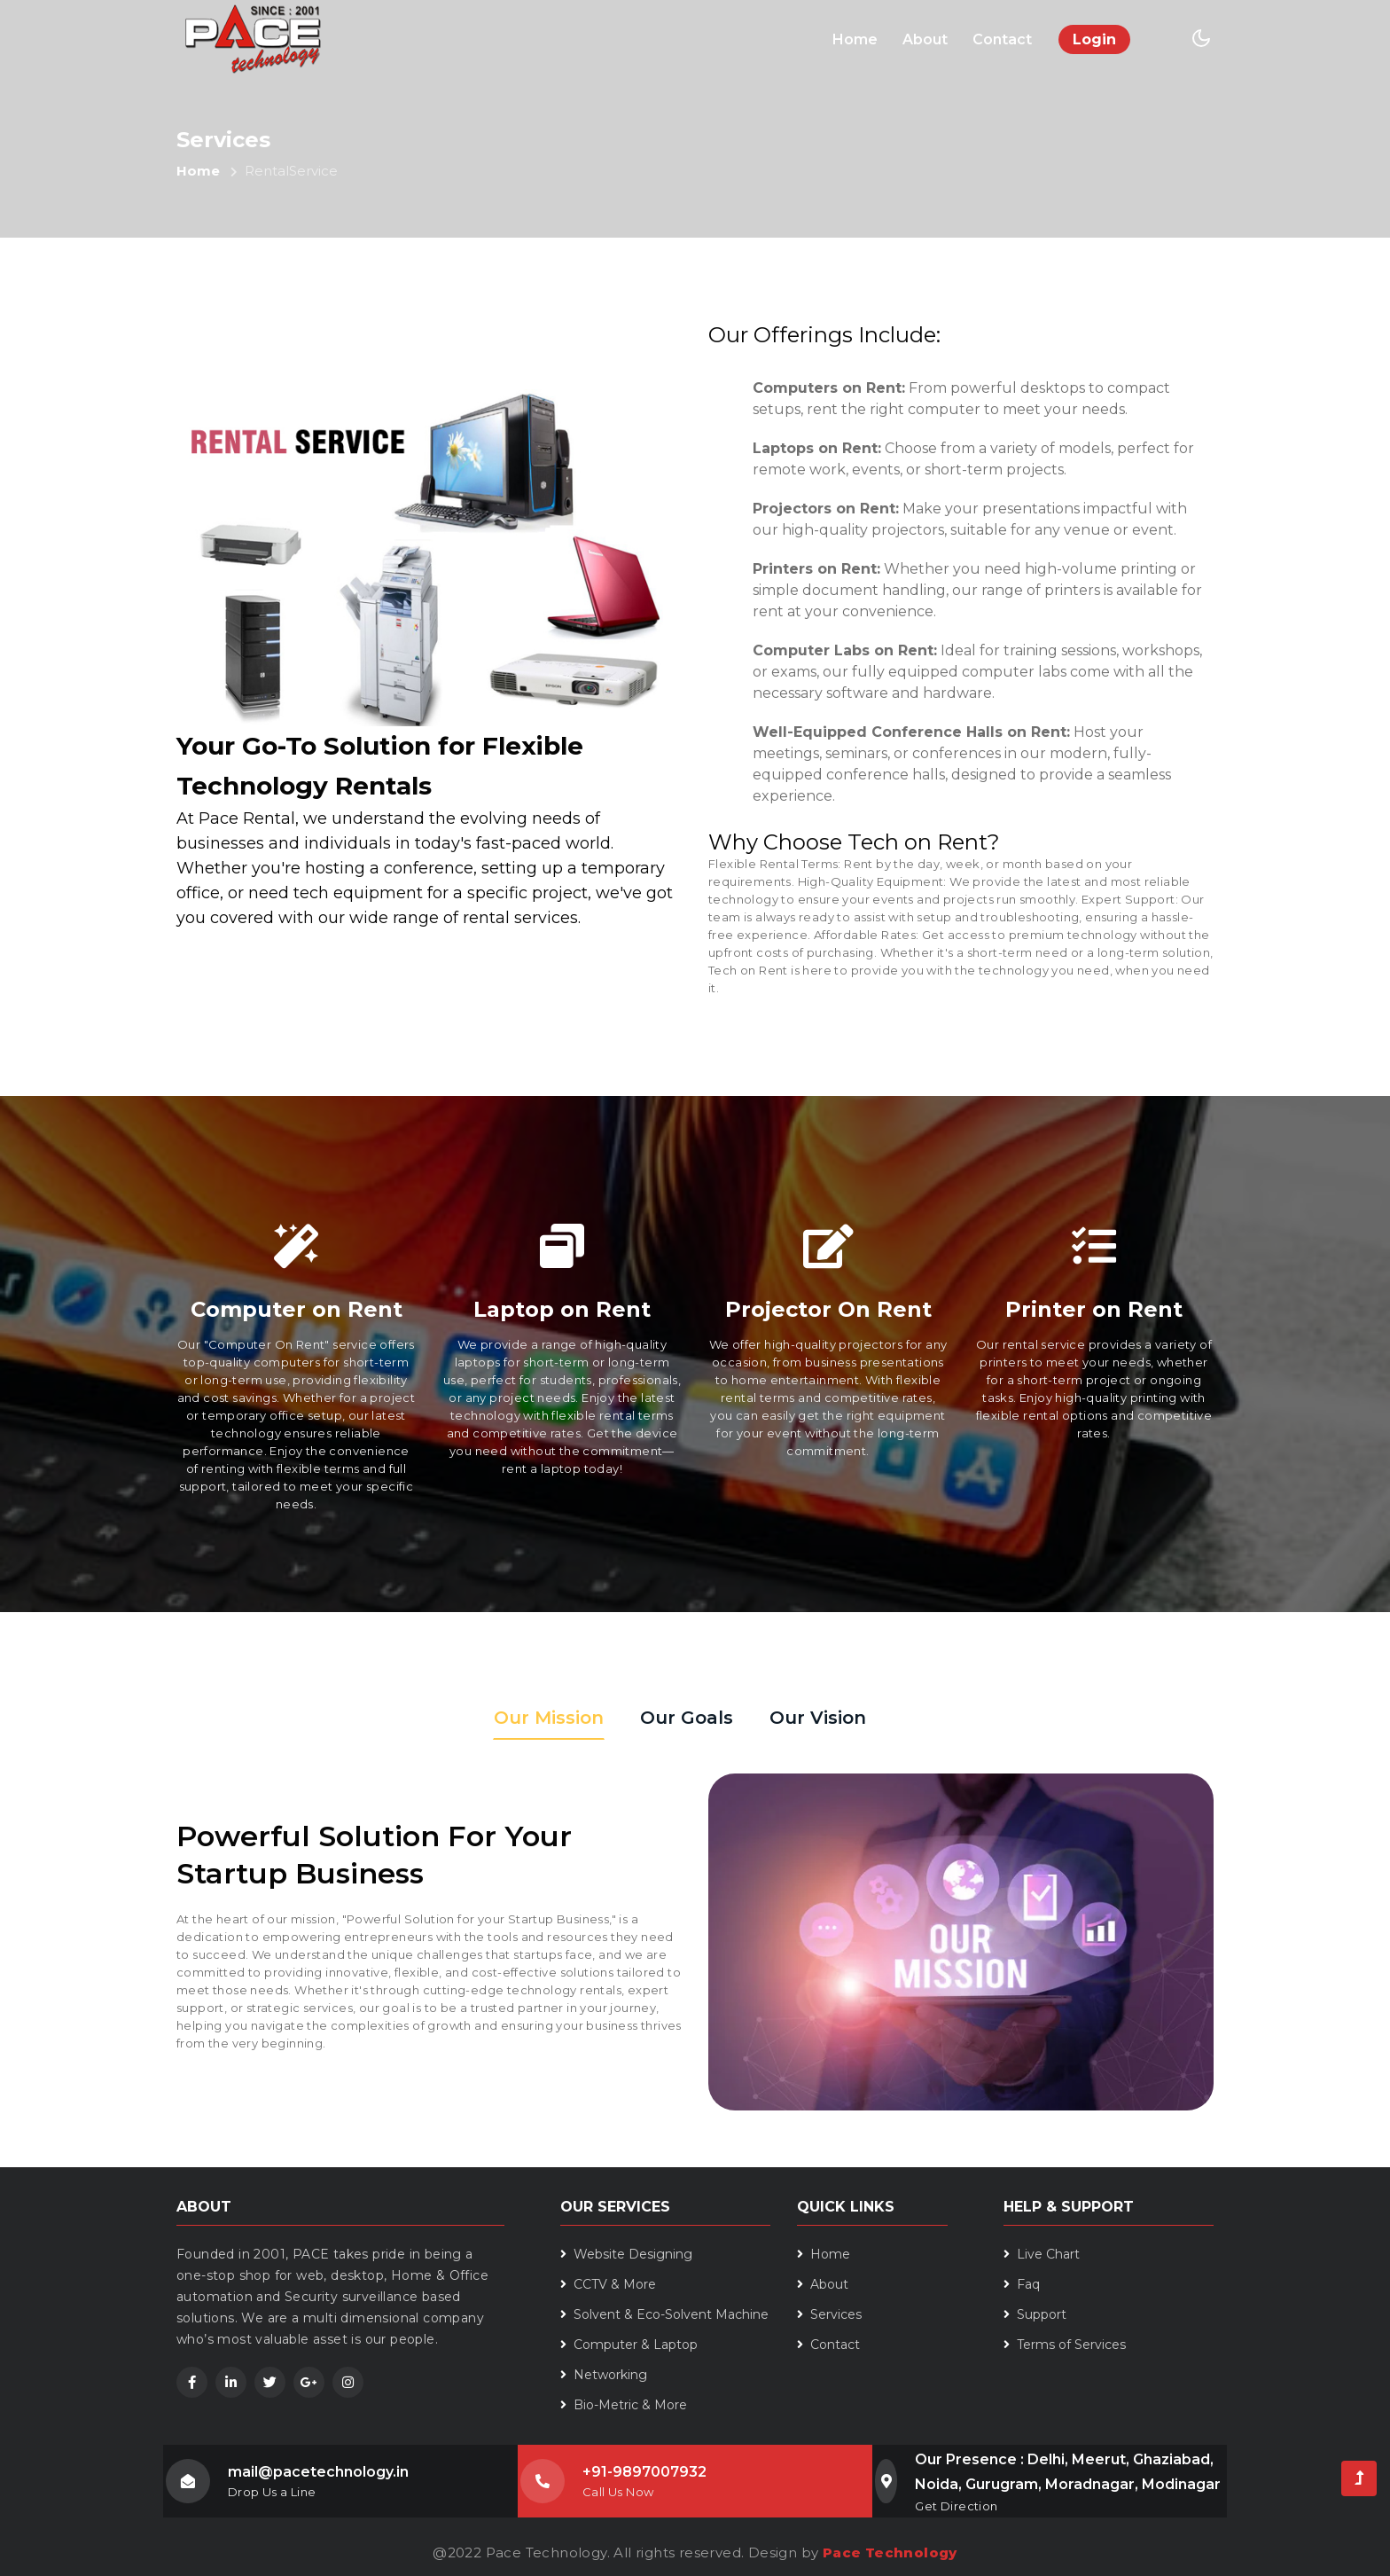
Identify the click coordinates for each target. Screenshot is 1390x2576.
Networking (603, 2375)
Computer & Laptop (629, 2345)
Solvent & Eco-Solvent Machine (664, 2314)
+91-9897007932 (644, 2471)
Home (858, 38)
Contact (1002, 39)
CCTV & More (608, 2284)
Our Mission (549, 1717)
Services (829, 2314)
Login (1094, 39)
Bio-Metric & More (623, 2405)
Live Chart (1041, 2254)
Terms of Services (1064, 2345)
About (925, 39)
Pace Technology (890, 2552)
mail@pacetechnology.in (318, 2471)
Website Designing (626, 2254)
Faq (1021, 2284)
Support (1034, 2314)
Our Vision (817, 1717)
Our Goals (686, 1717)
